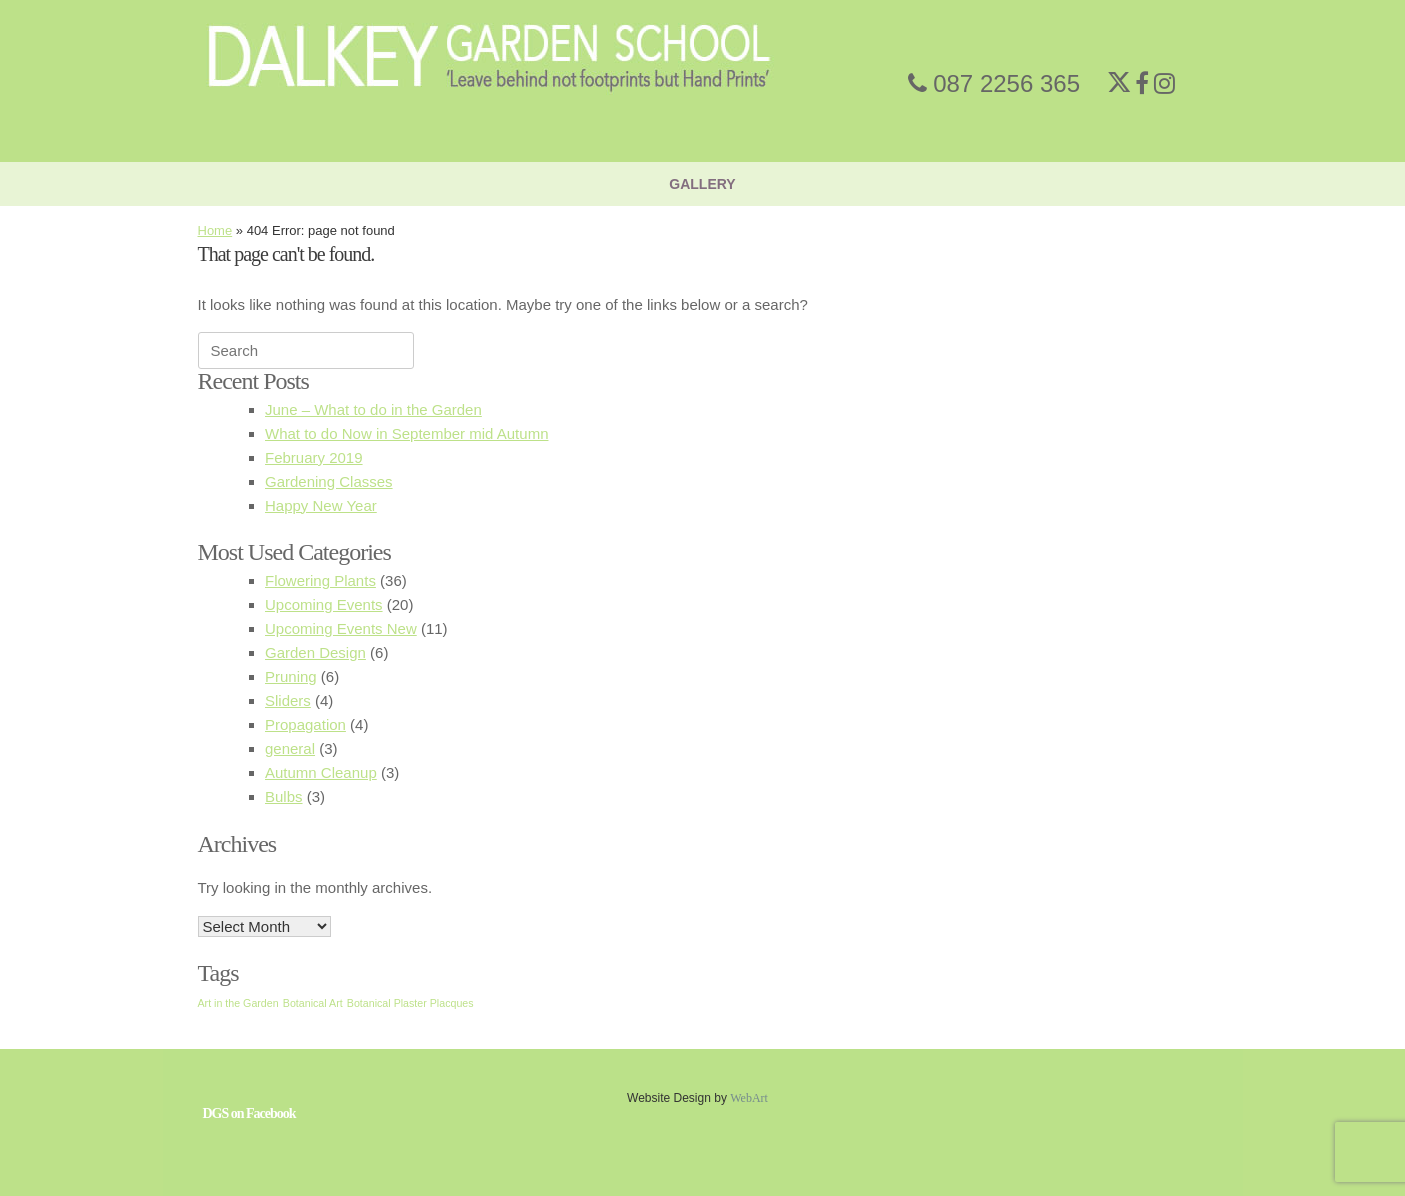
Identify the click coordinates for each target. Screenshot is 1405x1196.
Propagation (305, 724)
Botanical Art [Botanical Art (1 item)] (313, 1003)
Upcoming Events (324, 604)
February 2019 (314, 457)
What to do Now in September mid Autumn (406, 433)
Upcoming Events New (341, 628)
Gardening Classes (329, 481)
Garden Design (315, 652)
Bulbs (284, 796)
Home (215, 230)
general (290, 748)
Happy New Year (321, 505)
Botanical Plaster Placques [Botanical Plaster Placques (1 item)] (410, 1003)
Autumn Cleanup (321, 772)
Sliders (288, 700)
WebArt (749, 1098)
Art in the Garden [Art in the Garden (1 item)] (238, 1003)
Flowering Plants (320, 580)
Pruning (291, 676)
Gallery (702, 184)
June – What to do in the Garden (373, 409)
